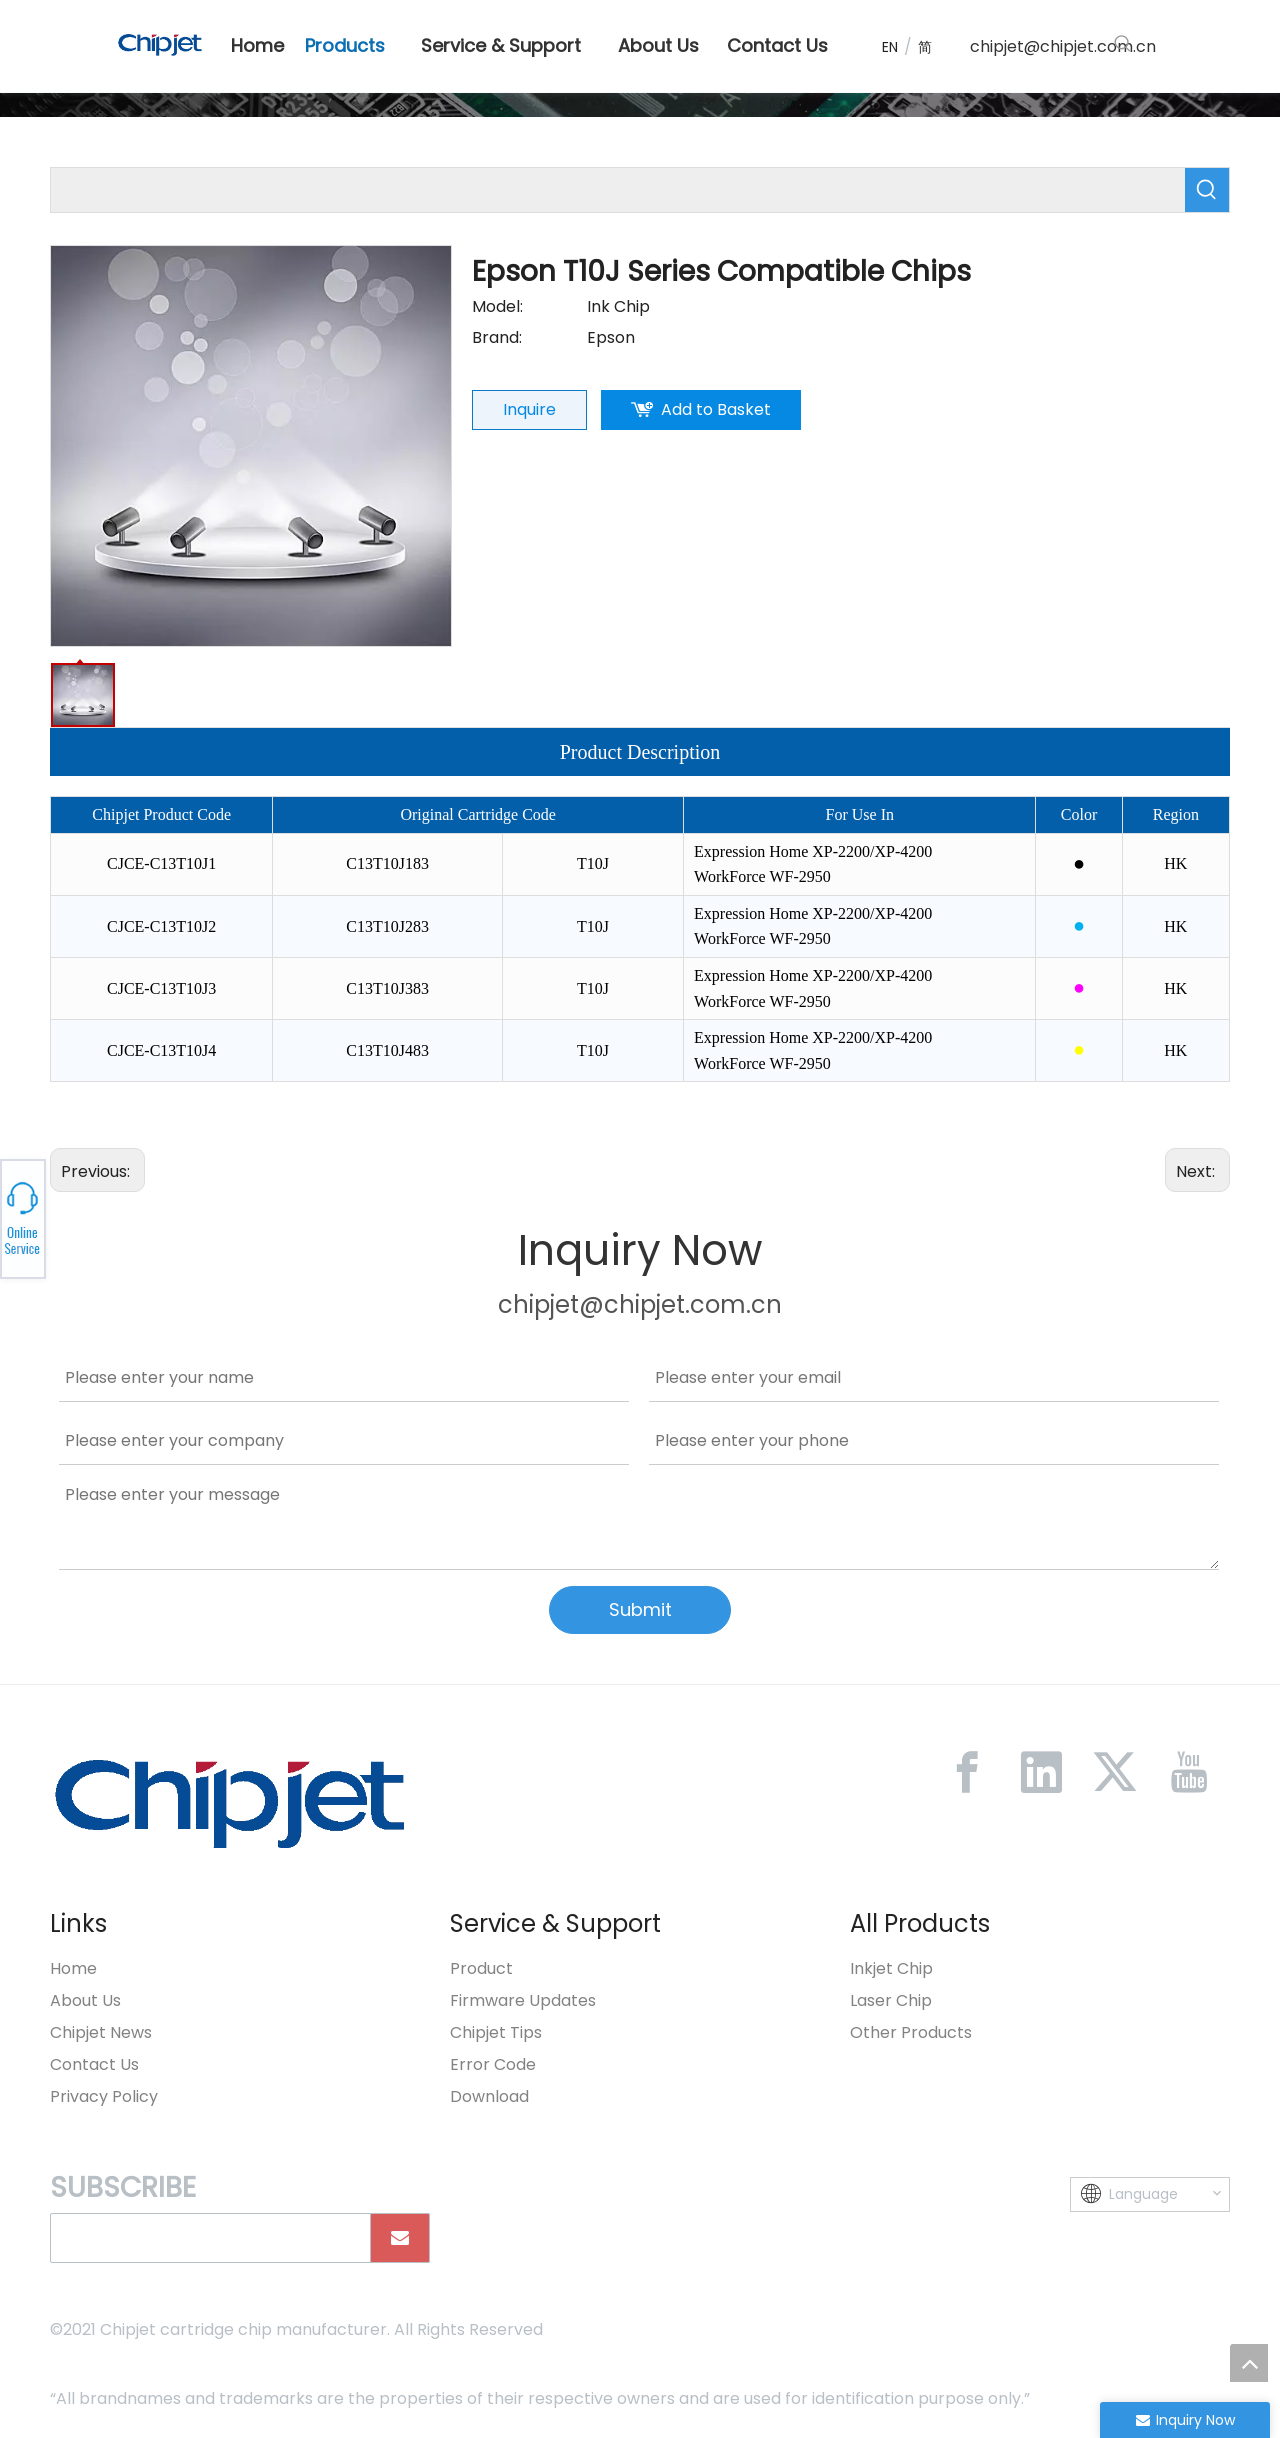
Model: (497, 306)
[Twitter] (1115, 1772)
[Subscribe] (400, 2238)
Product (481, 1968)
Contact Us (94, 2064)
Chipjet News (101, 2032)
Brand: (497, 337)
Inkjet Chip (891, 1968)
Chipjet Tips (496, 2032)
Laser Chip (891, 2000)
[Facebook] (967, 1772)
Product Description (640, 752)
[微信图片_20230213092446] (230, 1802)
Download (489, 2096)
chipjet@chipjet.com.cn (1063, 46)
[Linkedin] (1041, 1772)
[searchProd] (618, 190)
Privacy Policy (104, 2096)
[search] (206, 2238)
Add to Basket (716, 409)
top (1249, 2363)
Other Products (911, 2032)
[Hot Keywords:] (1123, 44)
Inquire (529, 409)
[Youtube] (1189, 1772)
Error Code (493, 2064)
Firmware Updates (523, 2000)
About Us (85, 2000)
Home (73, 1968)
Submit (640, 1609)
